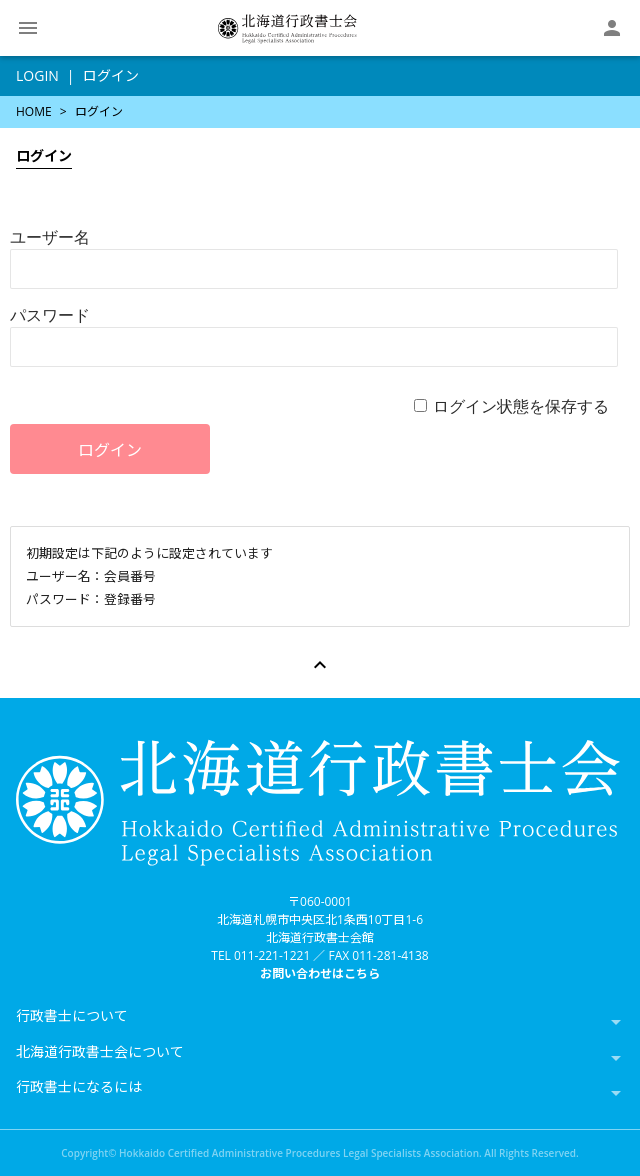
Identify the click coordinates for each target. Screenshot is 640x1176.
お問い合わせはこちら (320, 973)
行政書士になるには (79, 1086)
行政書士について (72, 1015)
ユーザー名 (50, 237)
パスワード (50, 315)
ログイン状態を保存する (521, 406)
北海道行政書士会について (100, 1051)
